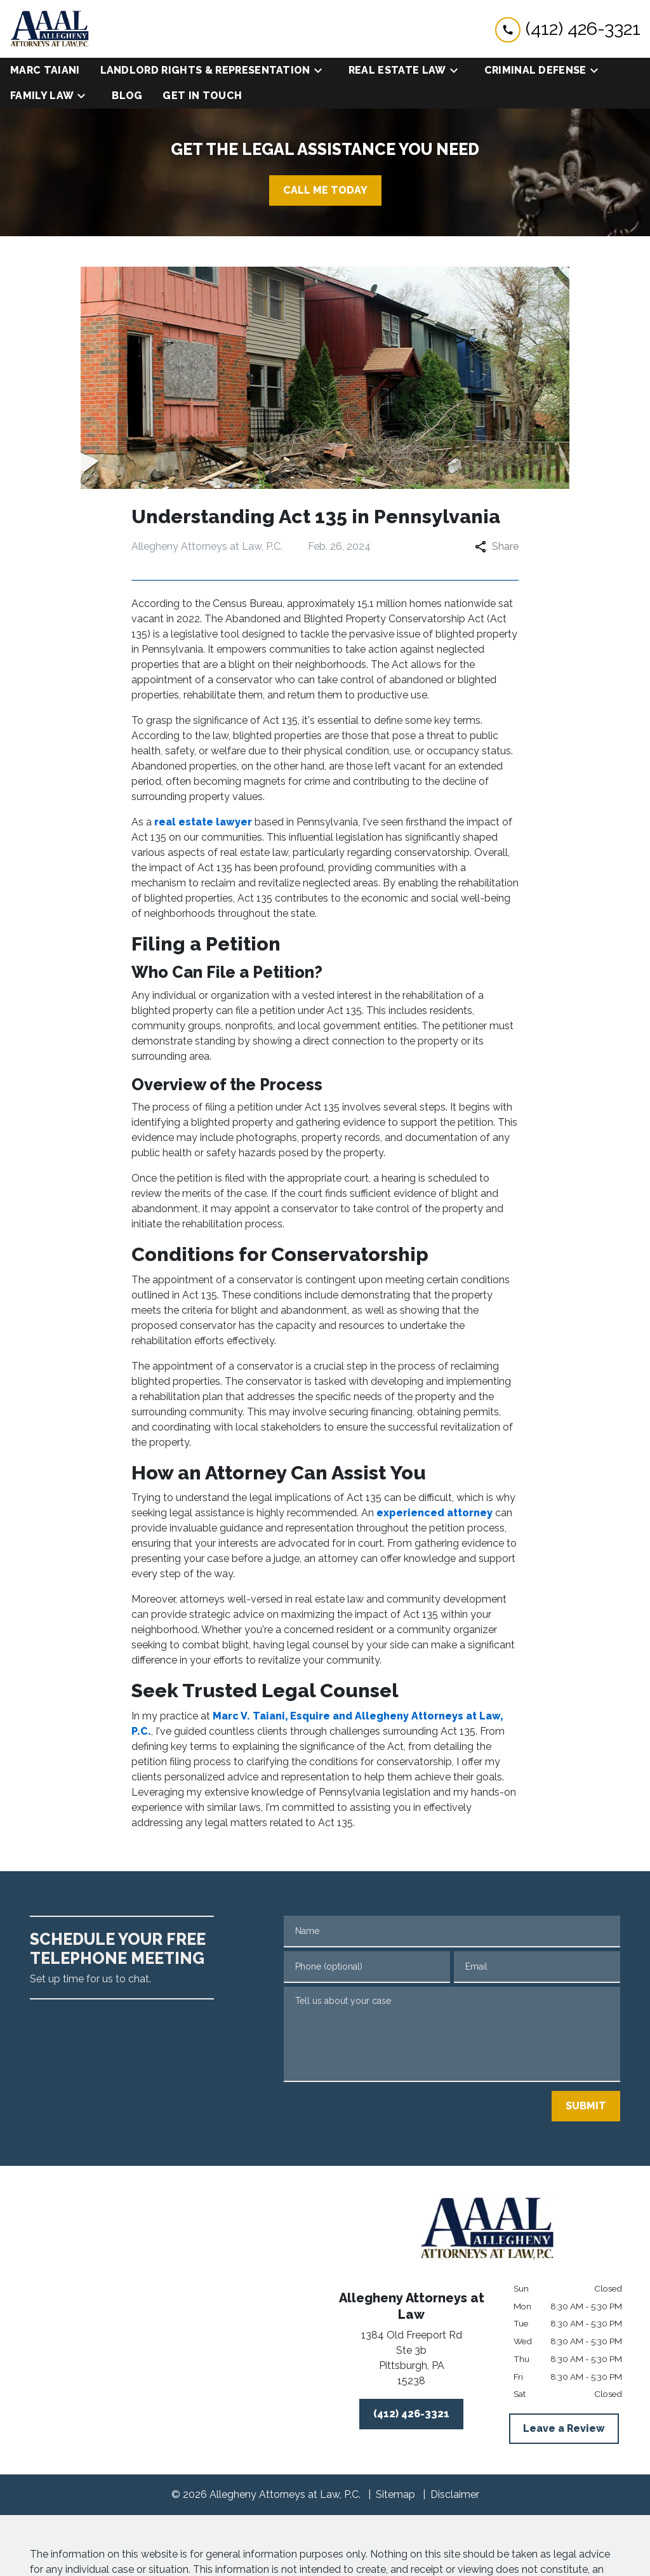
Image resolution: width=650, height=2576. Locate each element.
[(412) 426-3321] (411, 2414)
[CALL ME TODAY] (325, 190)
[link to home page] (50, 29)
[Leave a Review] (564, 2428)
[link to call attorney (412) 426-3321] (567, 29)
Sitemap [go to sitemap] (395, 2494)
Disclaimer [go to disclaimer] (454, 2494)
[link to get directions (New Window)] (411, 2361)
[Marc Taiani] (45, 70)
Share (497, 546)
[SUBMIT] (586, 2106)
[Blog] (127, 96)
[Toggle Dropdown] (321, 71)
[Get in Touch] (202, 96)
